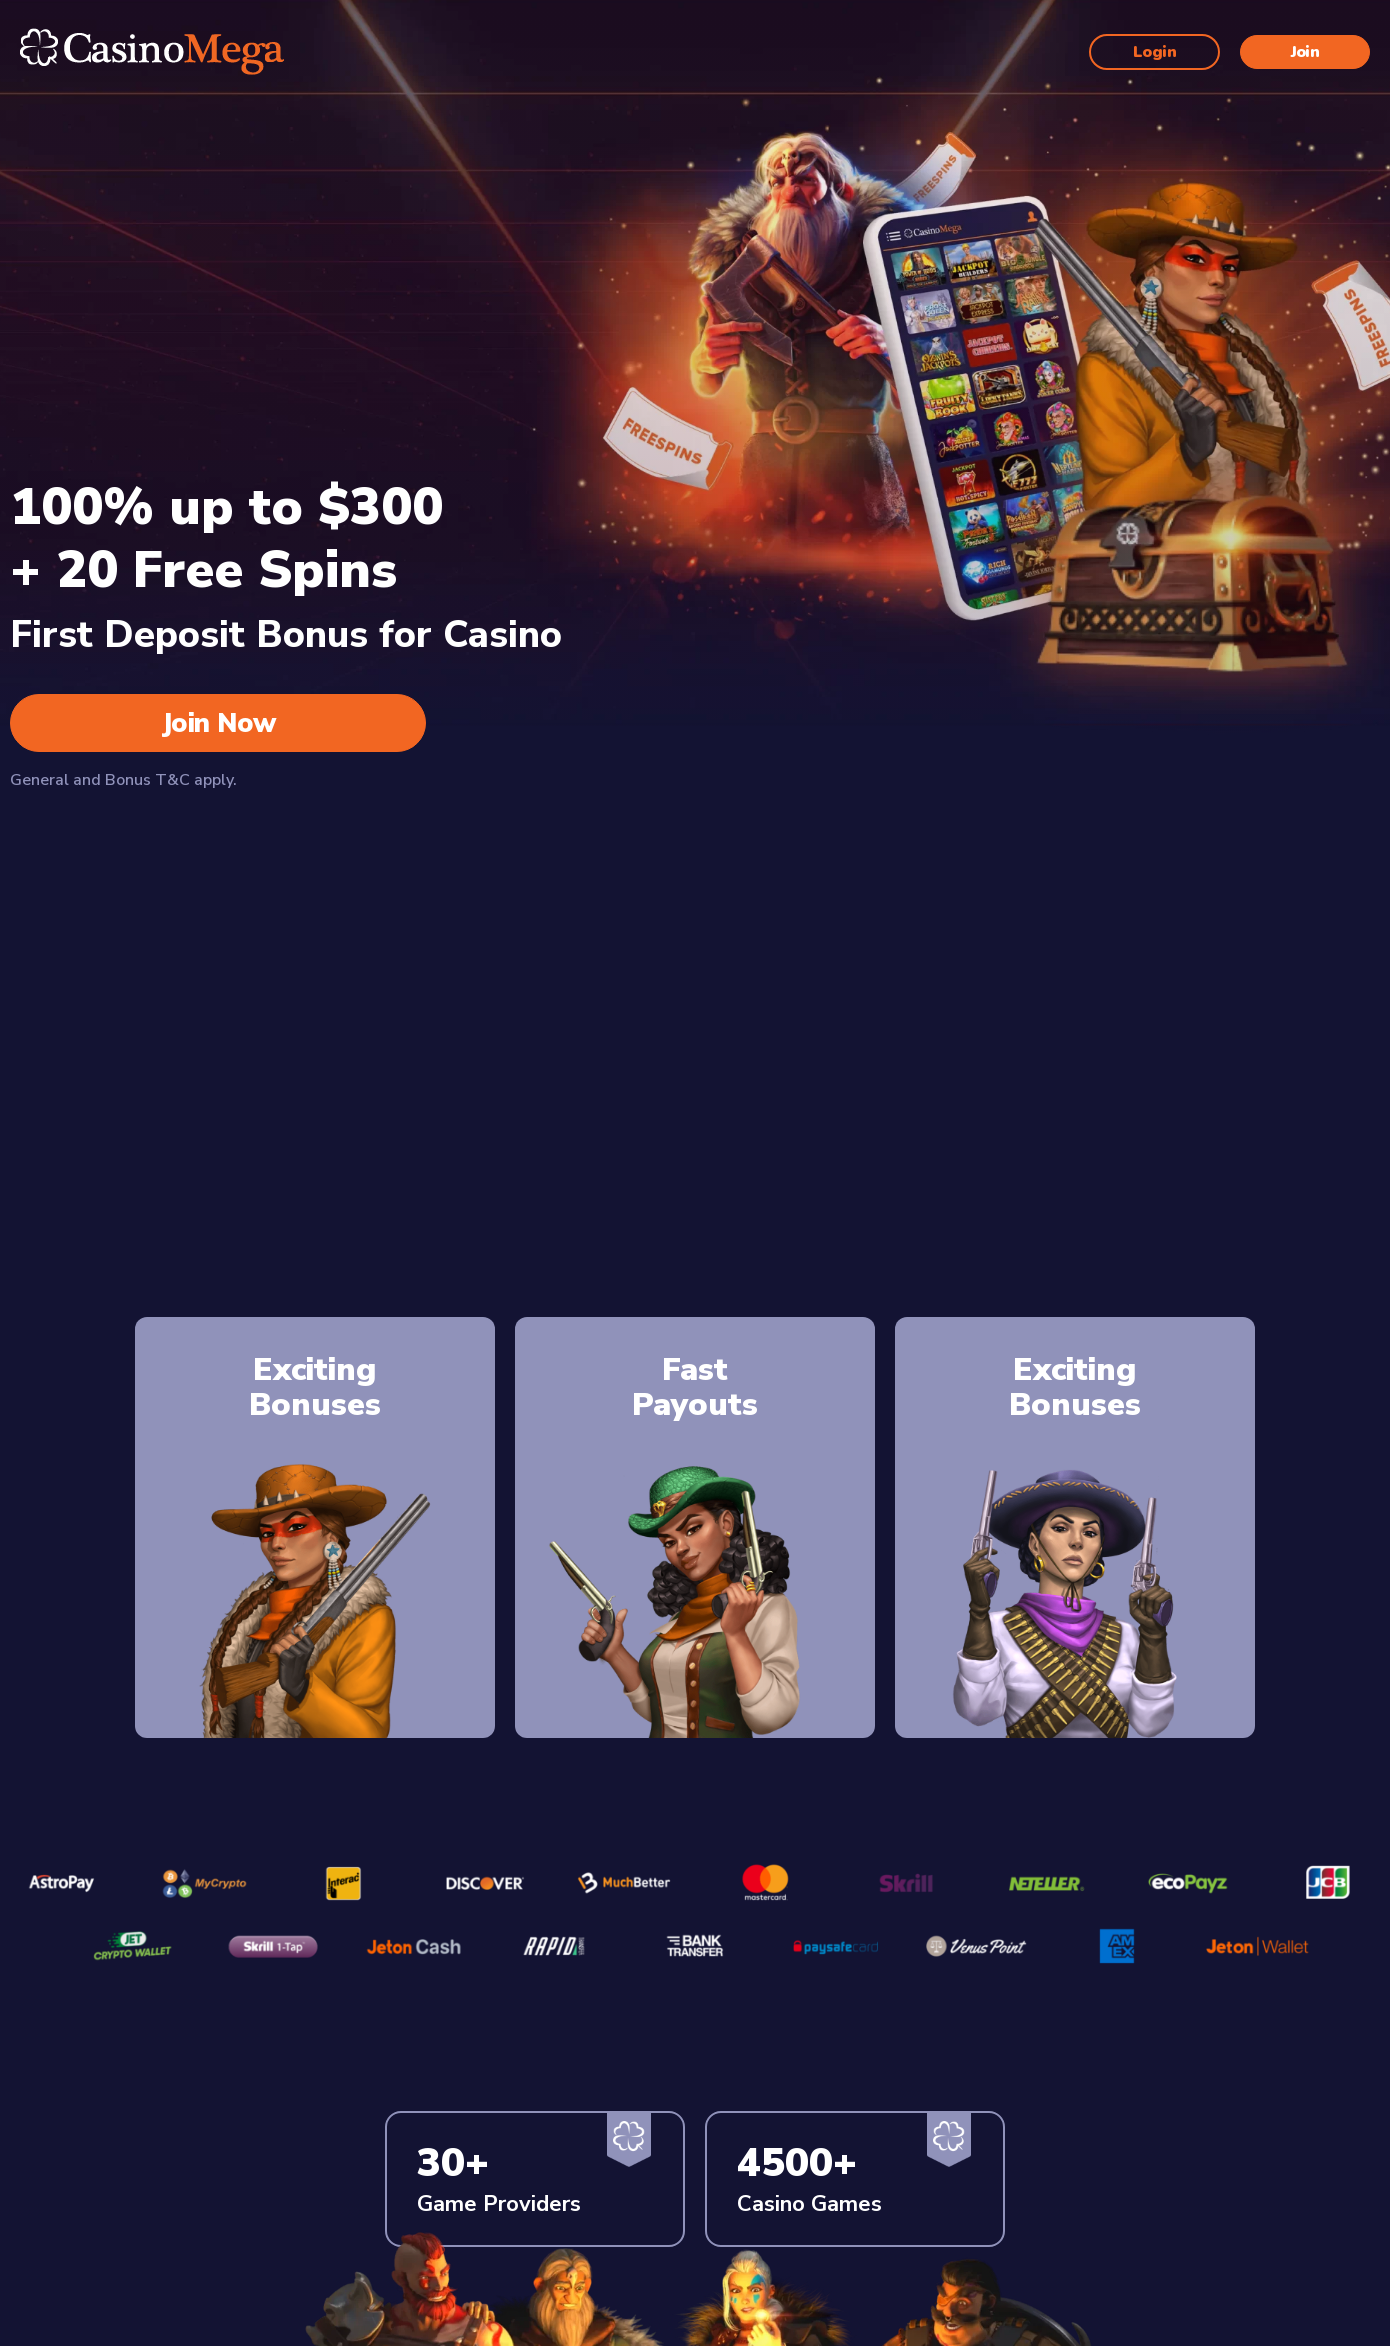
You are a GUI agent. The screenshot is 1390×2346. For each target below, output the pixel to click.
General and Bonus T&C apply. (123, 780)
